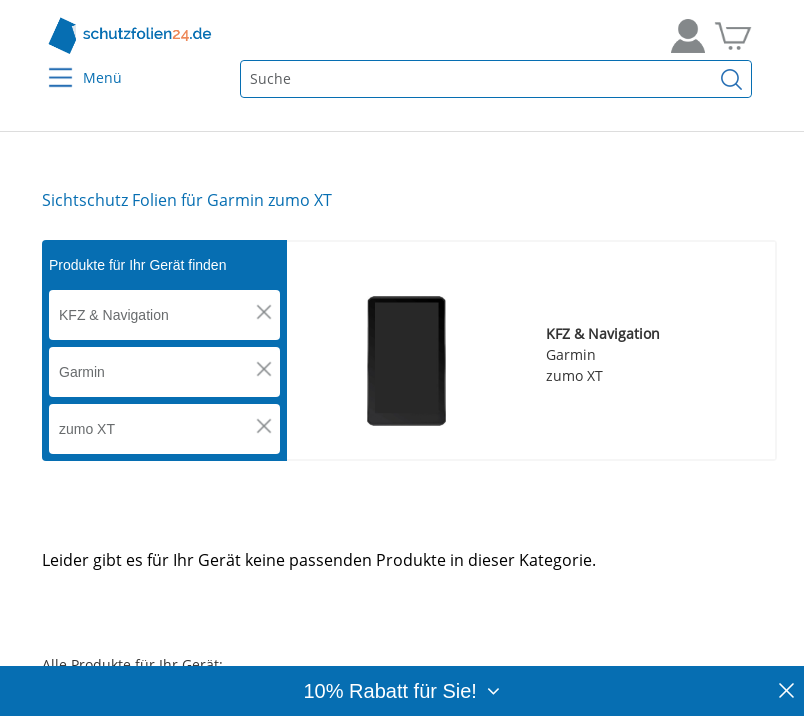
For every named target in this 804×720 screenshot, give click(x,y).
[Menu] (48, 64)
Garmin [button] (82, 372)
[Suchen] (732, 79)
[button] (264, 312)
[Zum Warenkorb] (733, 36)
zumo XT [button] (87, 429)
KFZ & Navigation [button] (114, 315)
